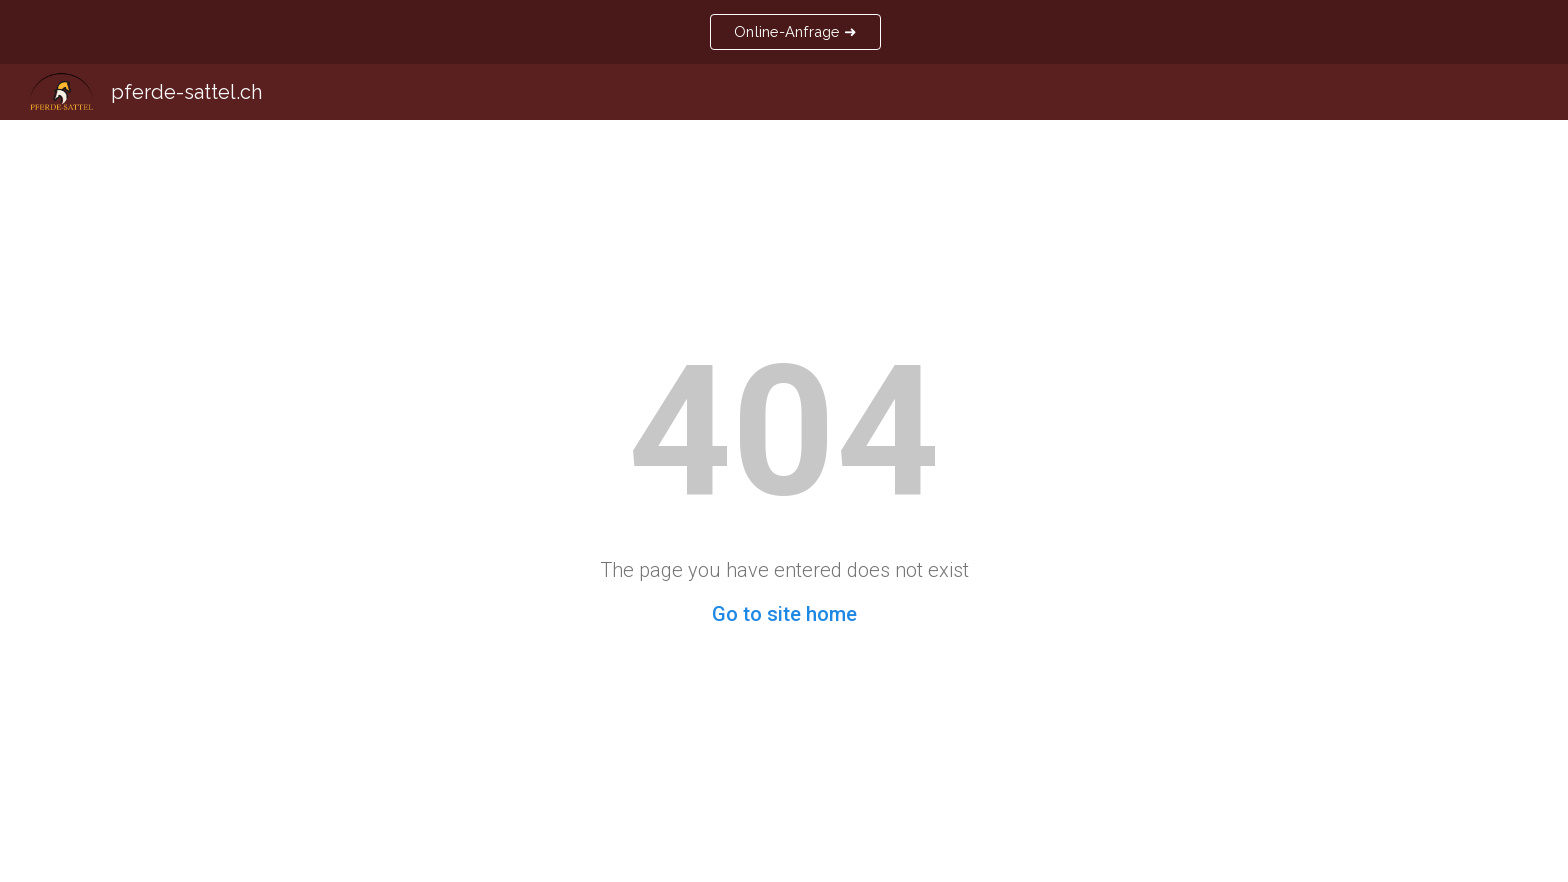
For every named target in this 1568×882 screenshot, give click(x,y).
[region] (784, 32)
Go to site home (784, 614)
